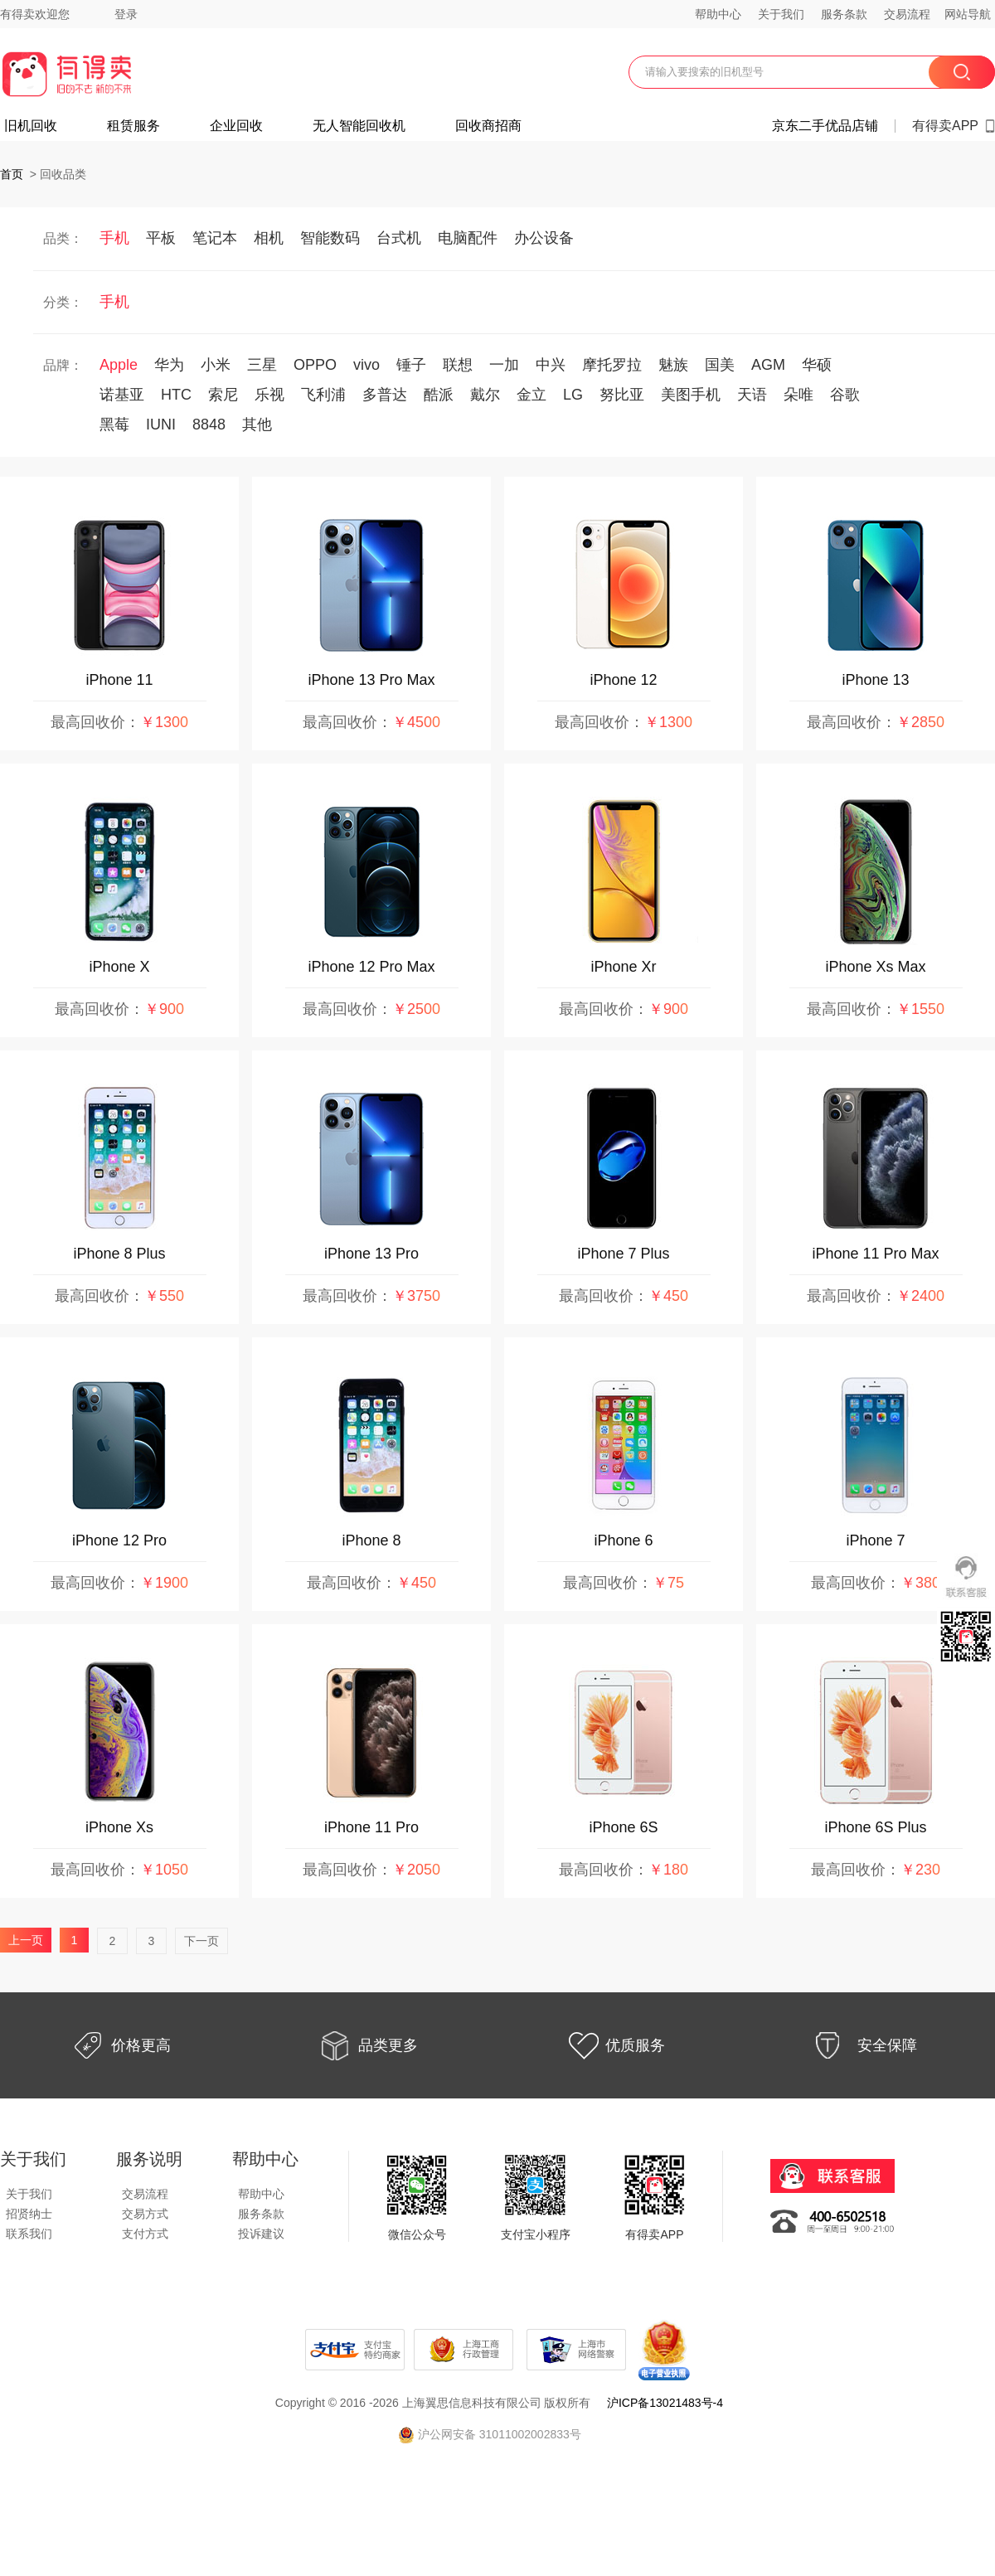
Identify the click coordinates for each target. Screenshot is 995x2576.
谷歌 (845, 394)
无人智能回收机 (359, 126)
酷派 (439, 394)
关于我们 (781, 14)
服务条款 (844, 14)
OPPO (315, 365)
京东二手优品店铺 (825, 126)
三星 (262, 365)
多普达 (384, 394)
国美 (720, 365)
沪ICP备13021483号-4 (665, 2402)
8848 (209, 424)
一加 (504, 365)
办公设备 (544, 238)
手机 (114, 238)
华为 (169, 365)
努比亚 (621, 394)
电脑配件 (468, 238)
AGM (768, 365)
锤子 (411, 365)
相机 (269, 238)
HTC (176, 394)
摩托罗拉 (612, 365)
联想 (458, 365)
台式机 (398, 238)
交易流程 (907, 14)
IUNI (161, 424)
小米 (216, 365)
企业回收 (236, 126)
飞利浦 (323, 394)
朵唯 (798, 394)
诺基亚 (122, 394)
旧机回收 (30, 126)
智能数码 (330, 238)
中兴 (550, 365)
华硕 (817, 365)
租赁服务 (133, 126)
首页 (11, 174)
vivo (366, 365)
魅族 (673, 365)
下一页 (201, 1941)
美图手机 (691, 394)
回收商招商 (488, 126)
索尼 (223, 394)
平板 (161, 238)
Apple (119, 365)
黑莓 (114, 424)
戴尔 (485, 394)
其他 (257, 424)
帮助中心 (718, 14)
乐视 (269, 394)
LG (573, 394)
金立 (531, 394)
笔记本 (214, 238)
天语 (752, 394)
